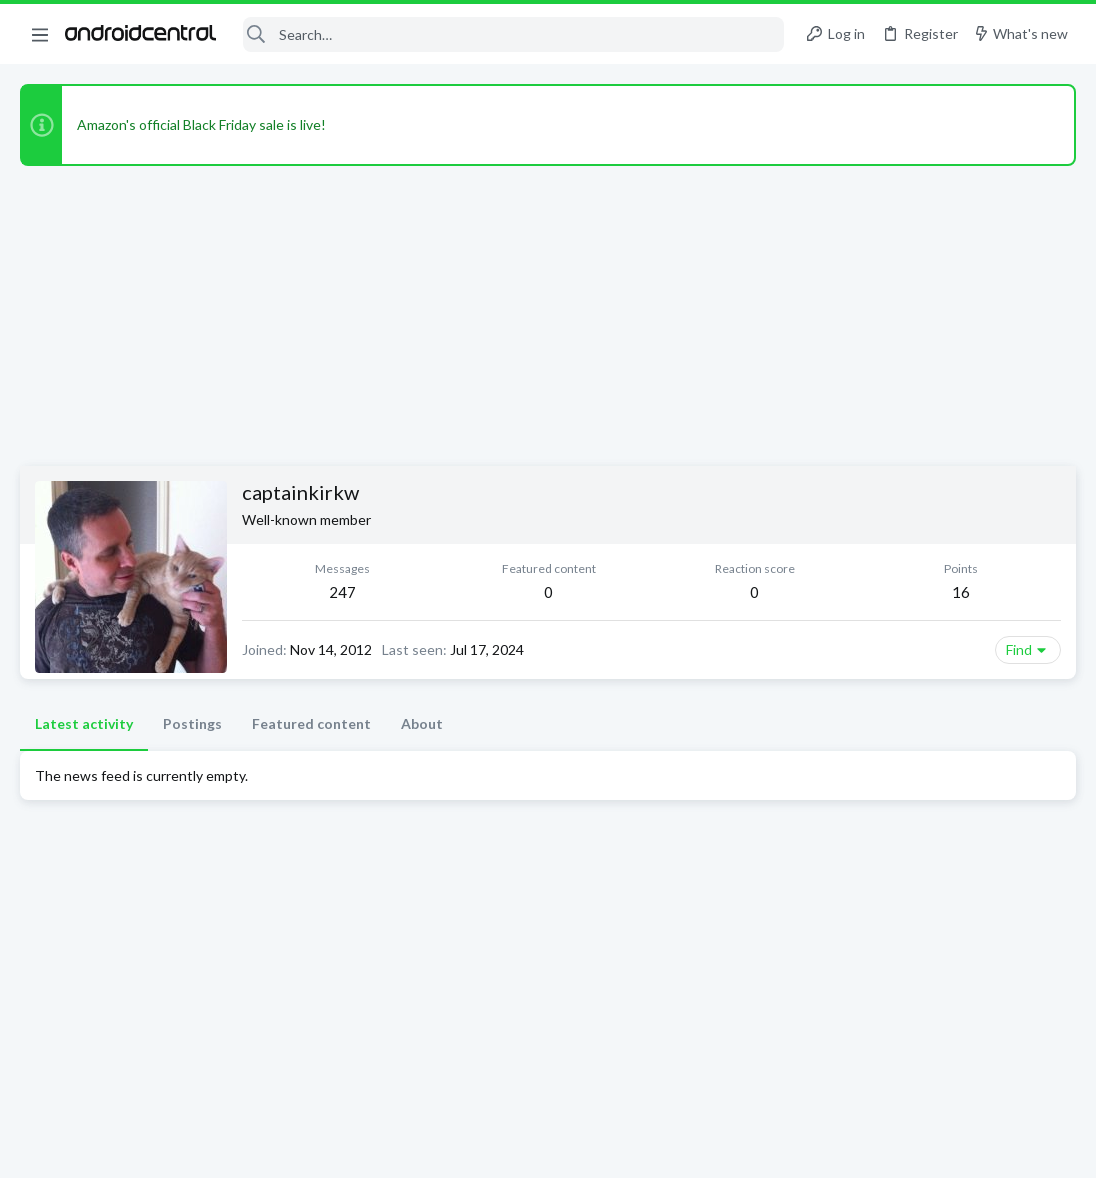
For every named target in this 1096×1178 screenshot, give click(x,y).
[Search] (513, 34)
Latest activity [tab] (84, 723)
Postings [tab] (192, 723)
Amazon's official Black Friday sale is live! (201, 124)
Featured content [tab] (311, 723)
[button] (40, 34)
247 (342, 592)
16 (961, 592)
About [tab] (422, 723)
